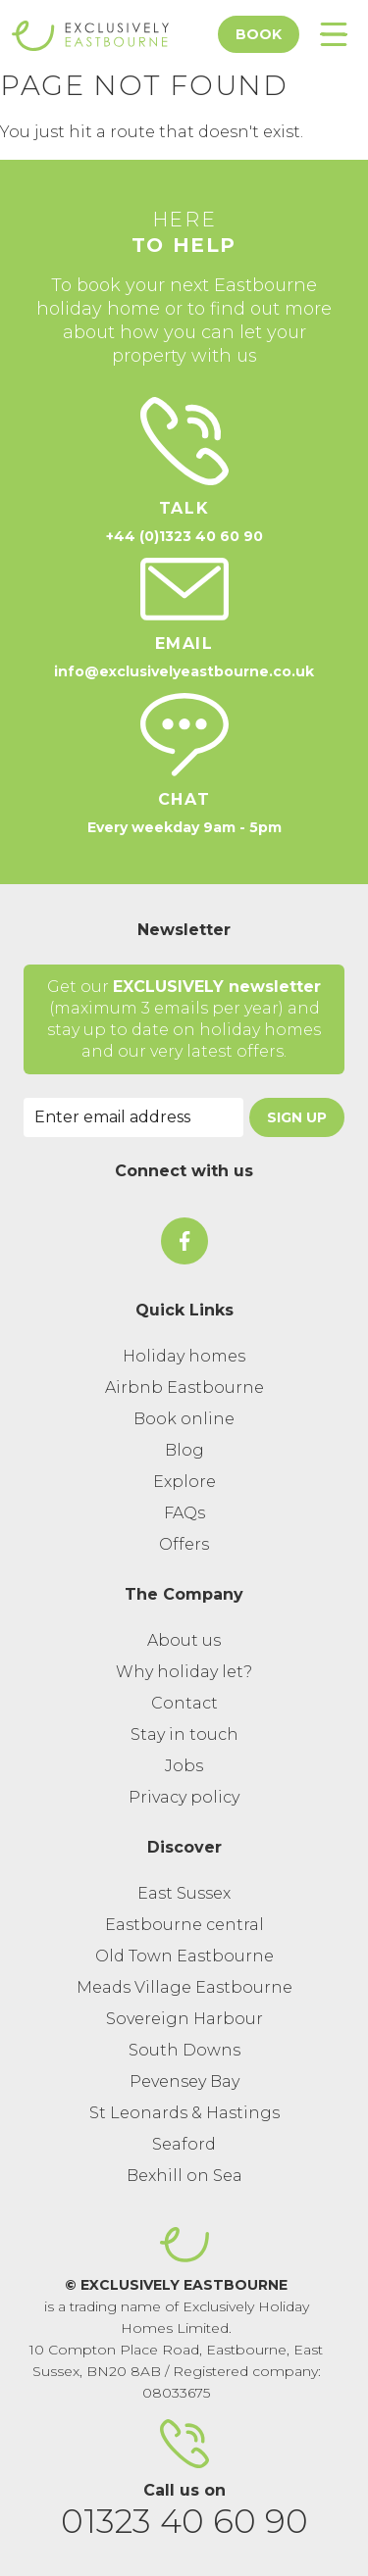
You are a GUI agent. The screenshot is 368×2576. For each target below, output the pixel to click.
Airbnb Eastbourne (184, 1387)
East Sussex (184, 1893)
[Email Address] (133, 1117)
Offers (184, 1544)
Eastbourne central (184, 1924)
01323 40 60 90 (184, 2521)
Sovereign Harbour (184, 2018)
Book (259, 34)
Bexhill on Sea (184, 2175)
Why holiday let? (184, 1671)
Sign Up (297, 1117)
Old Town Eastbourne (184, 1956)
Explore (184, 1481)
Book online (184, 1419)
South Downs (184, 2050)
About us (184, 1640)
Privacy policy (184, 1797)
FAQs (184, 1513)
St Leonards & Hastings (184, 2113)
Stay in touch (184, 1734)
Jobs (184, 1766)
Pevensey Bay (184, 2081)
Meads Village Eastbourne (184, 1987)
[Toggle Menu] (333, 34)
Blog (184, 1450)
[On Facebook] (184, 1240)
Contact (184, 1703)
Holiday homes (184, 1356)
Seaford (184, 2144)
